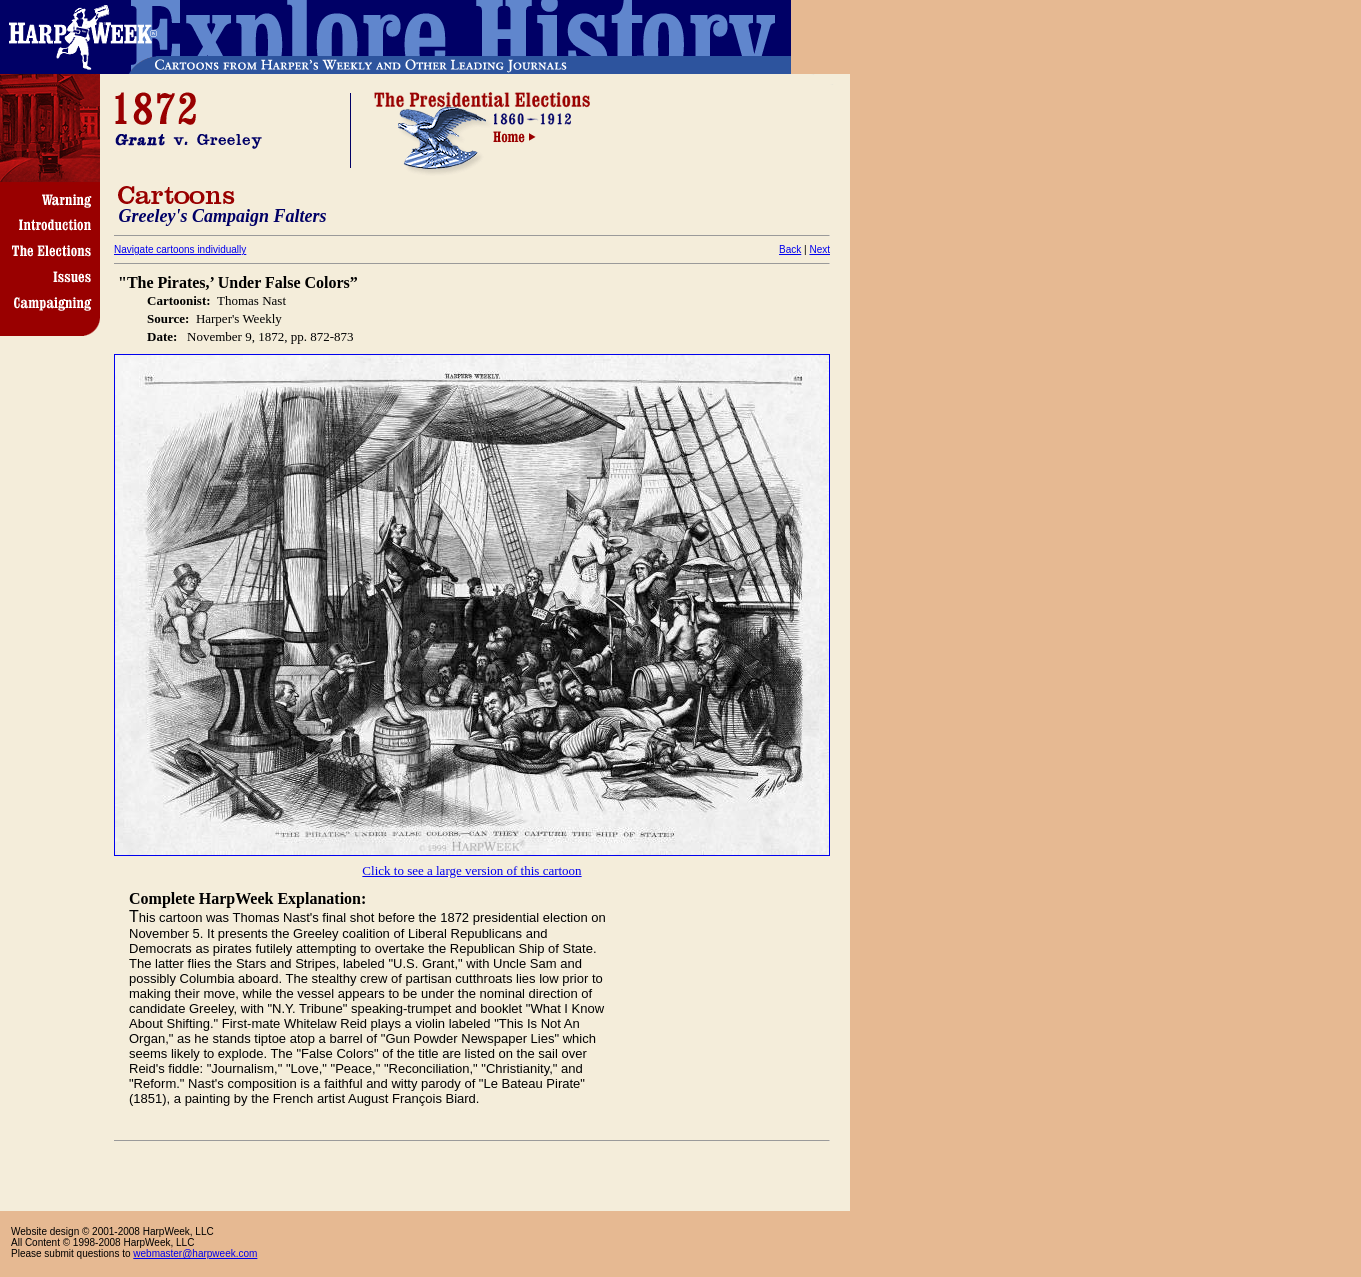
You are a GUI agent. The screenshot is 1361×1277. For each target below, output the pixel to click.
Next (819, 249)
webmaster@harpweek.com (195, 1253)
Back (790, 249)
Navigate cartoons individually (180, 249)
